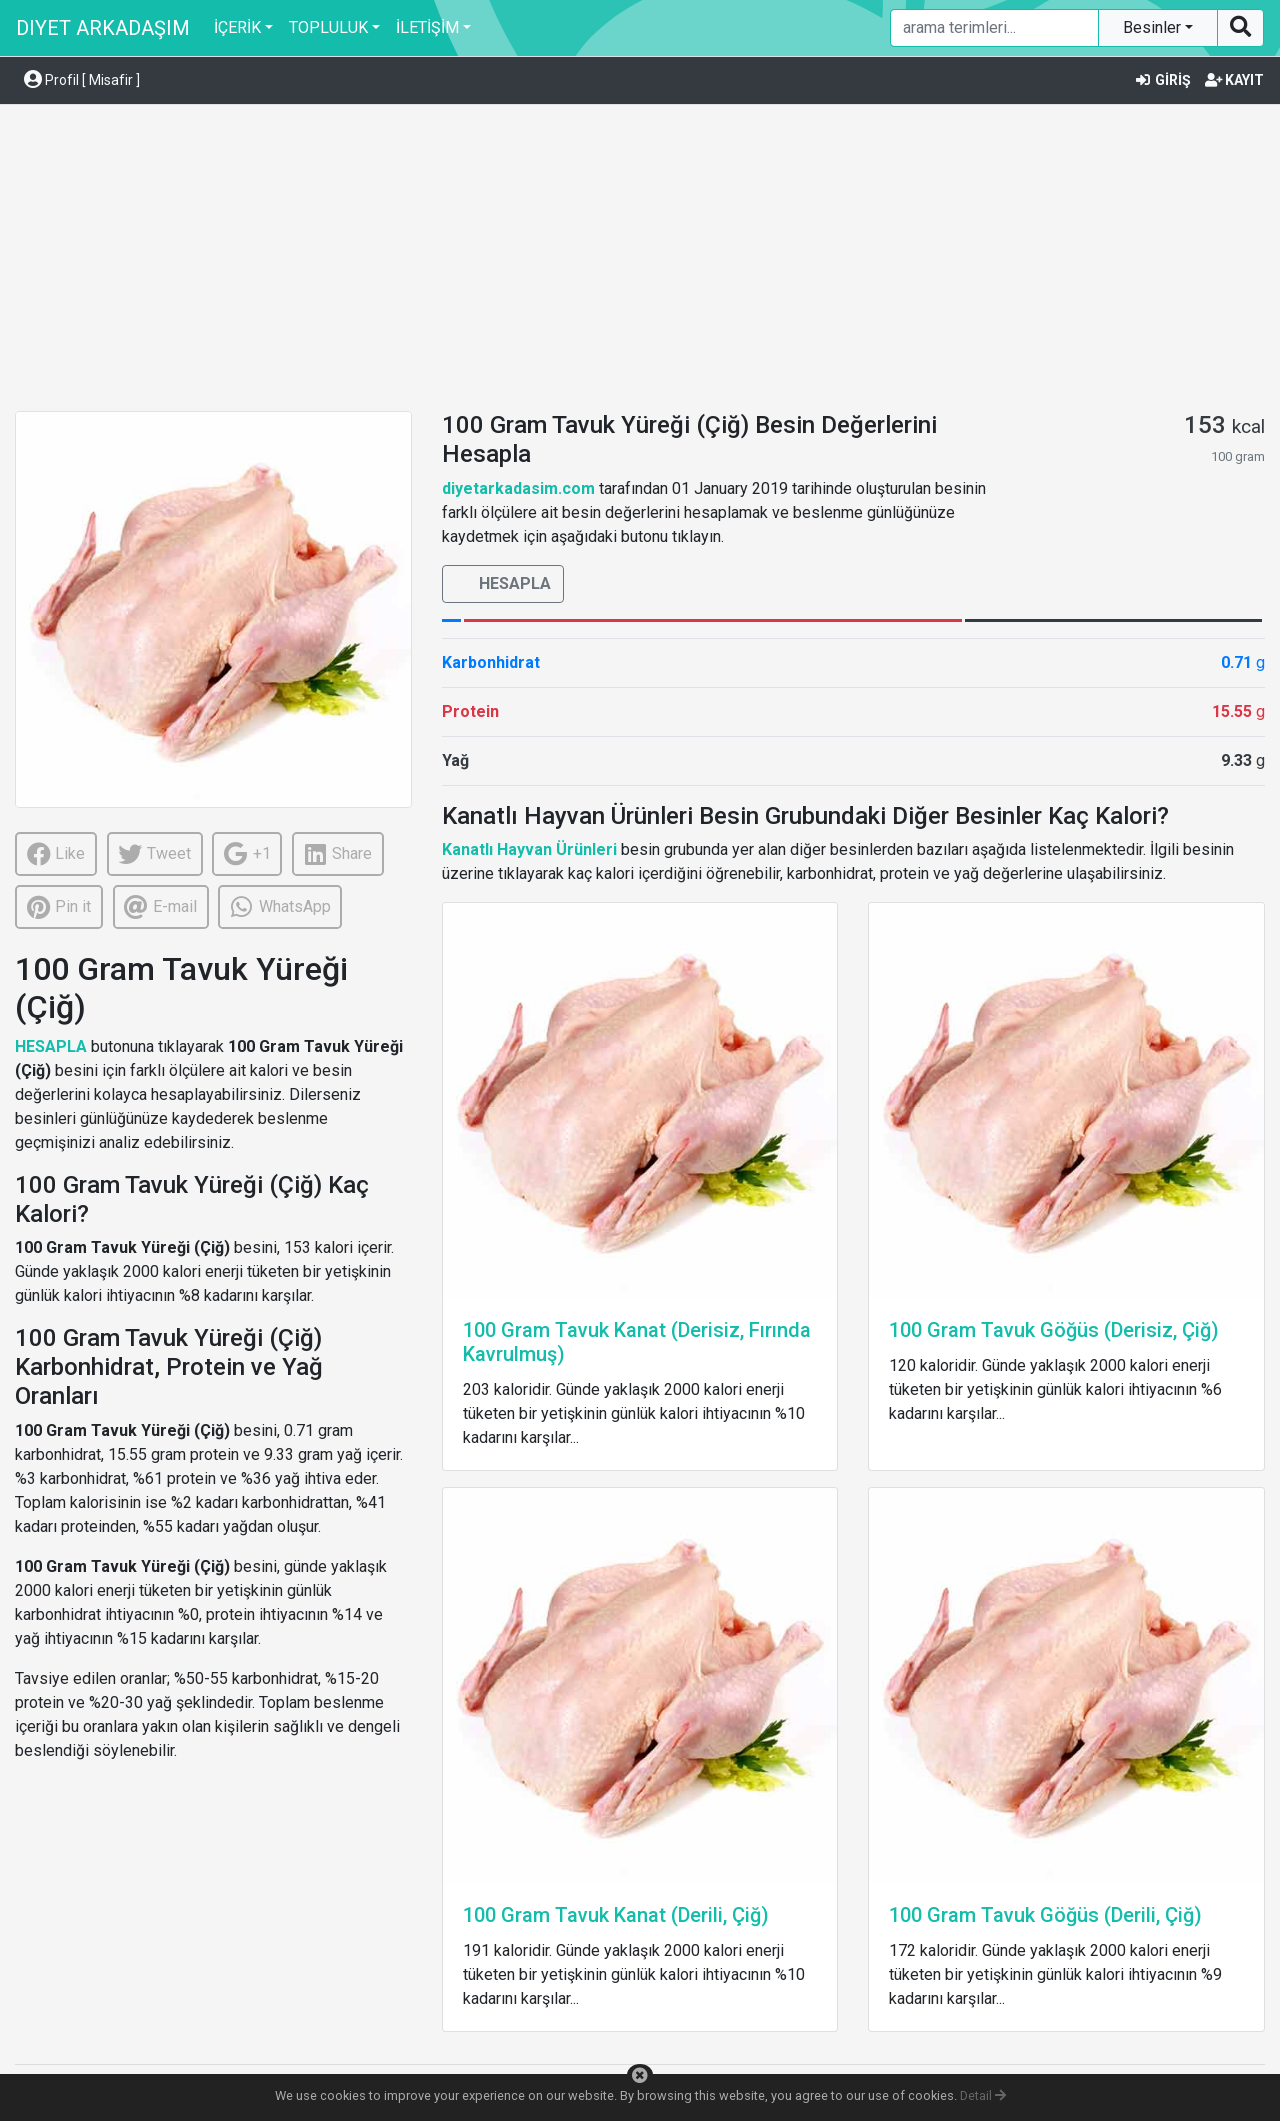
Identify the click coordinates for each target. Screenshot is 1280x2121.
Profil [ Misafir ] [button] (82, 80)
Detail (983, 2095)
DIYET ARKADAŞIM (103, 28)
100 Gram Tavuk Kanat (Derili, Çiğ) (616, 1915)
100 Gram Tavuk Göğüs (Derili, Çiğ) (1045, 1915)
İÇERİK (237, 27)
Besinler (1154, 27)
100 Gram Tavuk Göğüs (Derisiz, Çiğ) (1054, 1330)
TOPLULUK (328, 27)
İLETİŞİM (427, 27)
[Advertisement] (640, 261)
